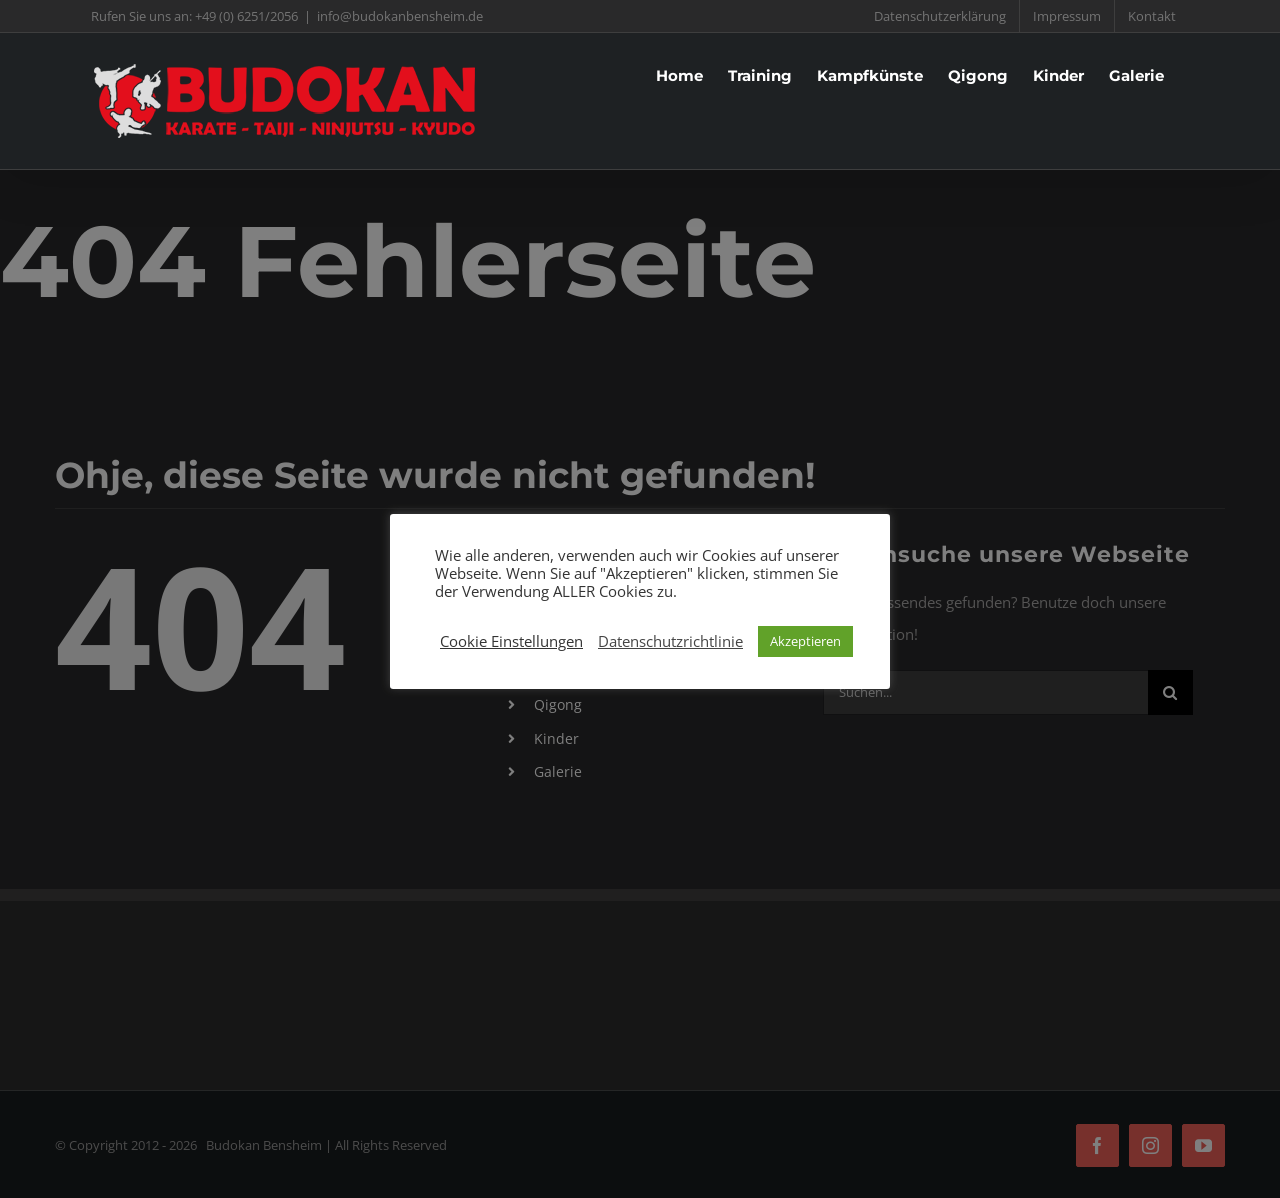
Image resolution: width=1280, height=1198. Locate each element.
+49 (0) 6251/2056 (246, 16)
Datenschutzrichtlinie (670, 641)
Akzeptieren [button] (805, 641)
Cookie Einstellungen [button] (511, 641)
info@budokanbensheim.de (400, 16)
